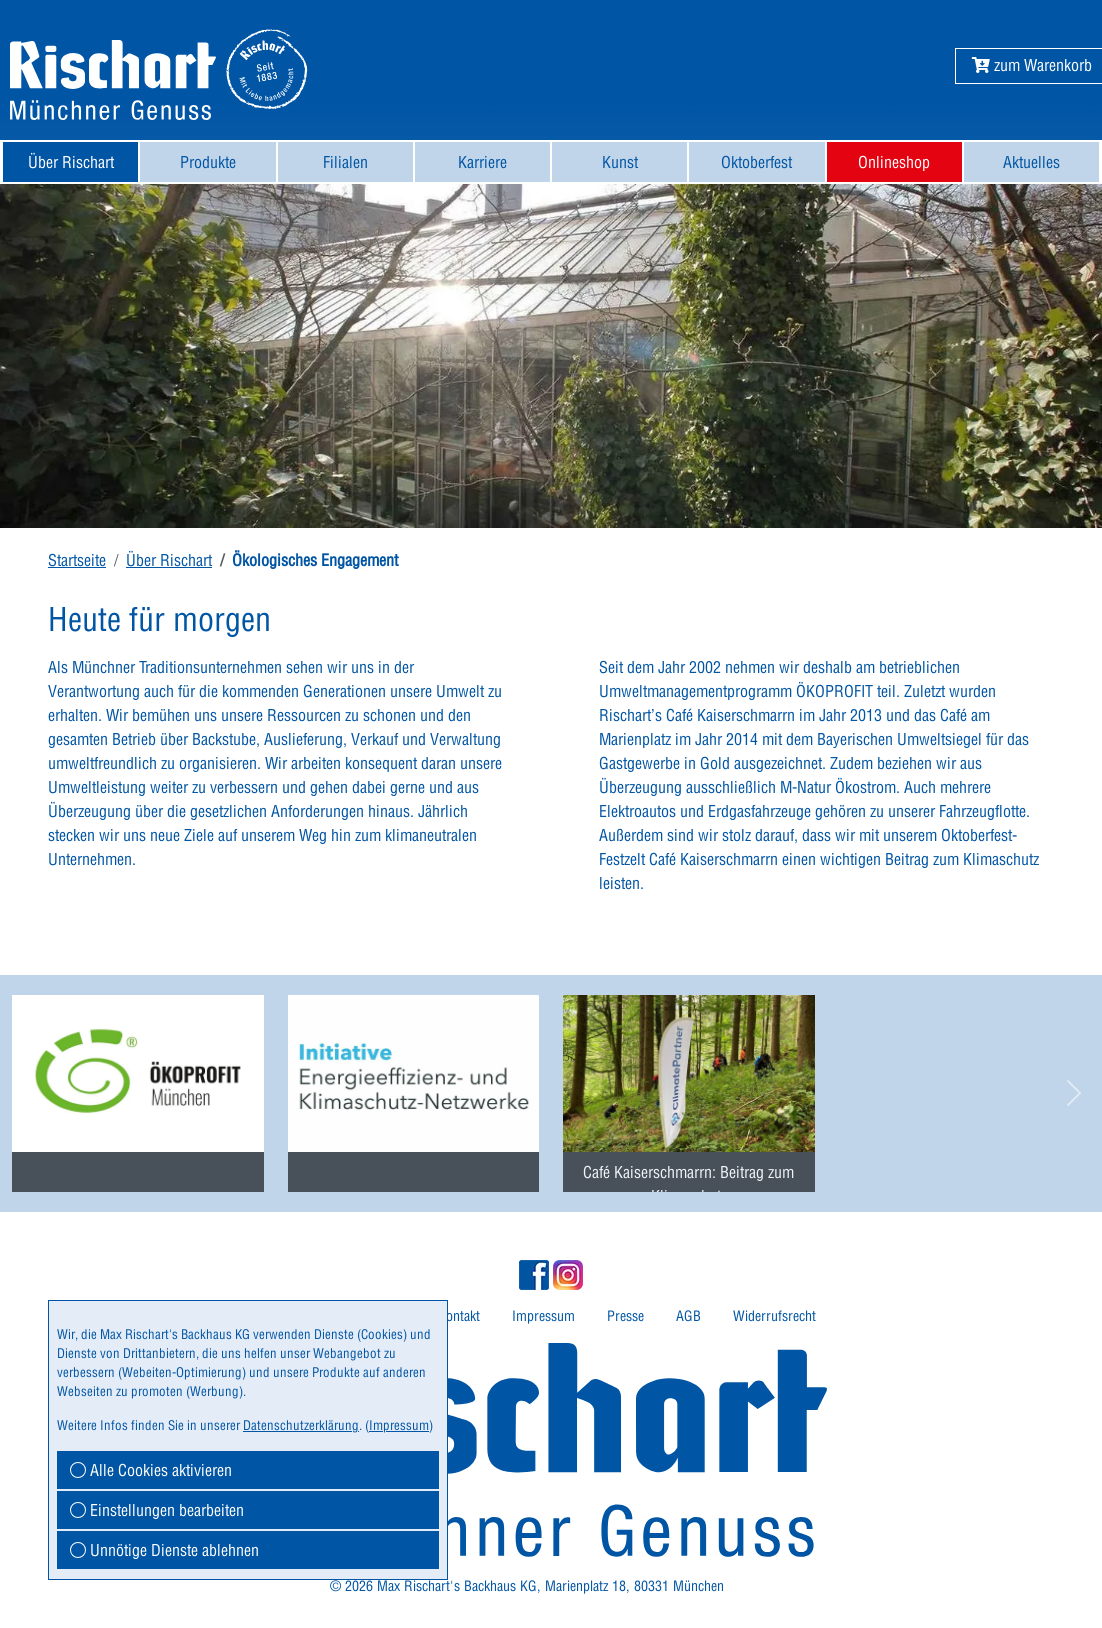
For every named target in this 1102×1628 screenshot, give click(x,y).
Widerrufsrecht (774, 1316)
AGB (688, 1316)
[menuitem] (70, 162)
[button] (1032, 65)
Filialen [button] (345, 162)
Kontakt (459, 1316)
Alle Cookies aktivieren (151, 1470)
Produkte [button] (208, 162)
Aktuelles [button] (1031, 162)
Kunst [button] (620, 162)
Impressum (543, 1316)
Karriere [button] (482, 162)
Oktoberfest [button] (756, 162)
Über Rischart (169, 560)
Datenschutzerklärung (301, 1425)
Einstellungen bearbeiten (157, 1510)
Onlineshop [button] (894, 162)
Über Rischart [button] (71, 162)
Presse (625, 1316)
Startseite (77, 560)
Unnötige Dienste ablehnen (164, 1550)
